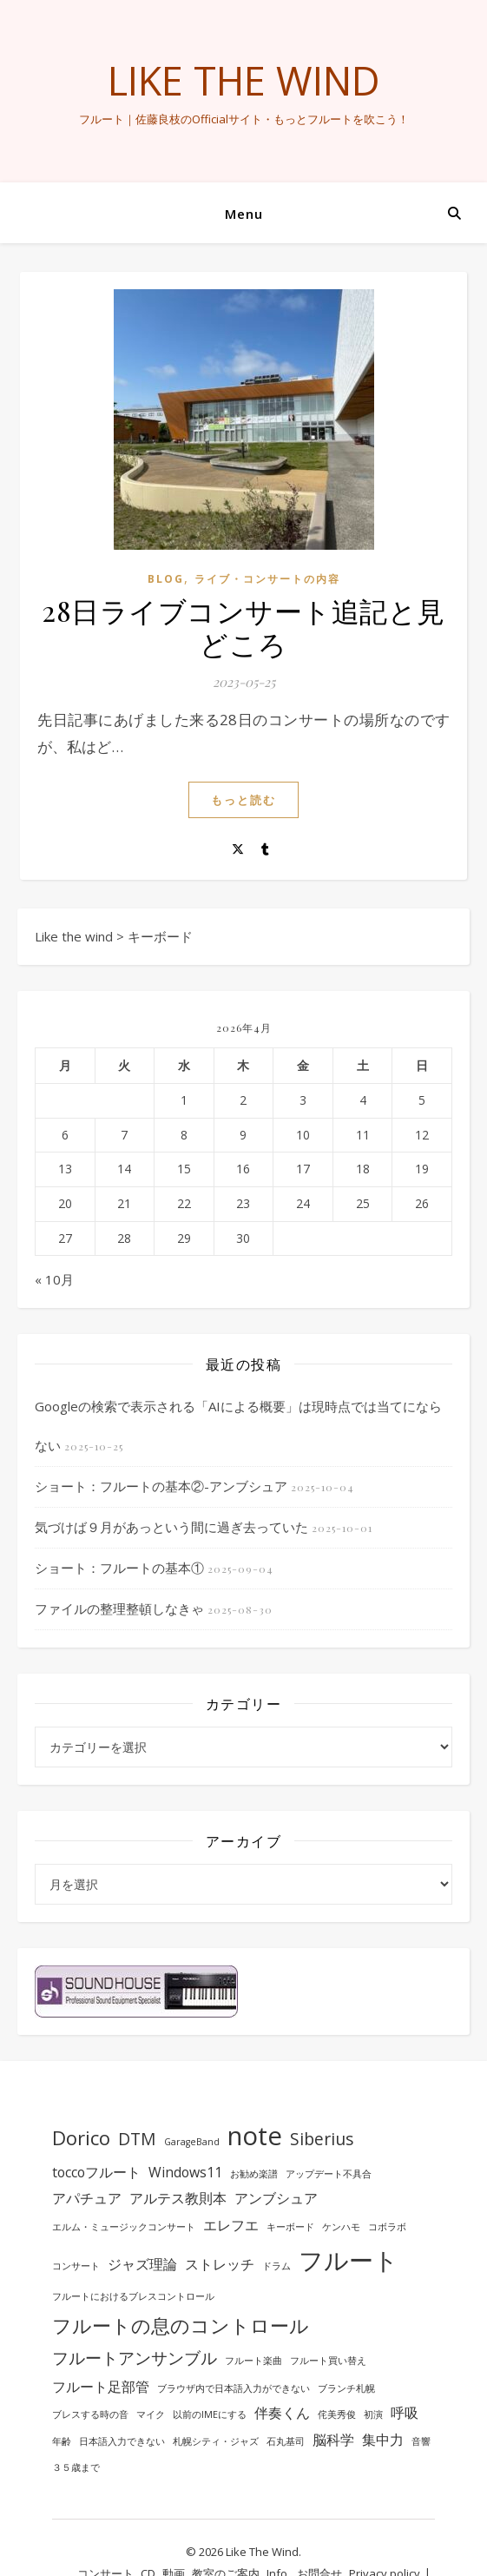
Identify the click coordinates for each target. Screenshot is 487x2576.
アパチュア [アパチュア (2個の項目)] (87, 2198)
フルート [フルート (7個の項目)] (348, 2259)
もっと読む (243, 800)
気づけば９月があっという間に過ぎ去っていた (171, 1527)
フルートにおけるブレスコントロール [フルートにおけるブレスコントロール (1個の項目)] (133, 2296)
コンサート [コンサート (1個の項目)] (76, 2266)
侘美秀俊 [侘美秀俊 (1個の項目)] (337, 2414)
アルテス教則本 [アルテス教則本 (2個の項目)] (178, 2198)
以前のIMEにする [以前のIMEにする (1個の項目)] (210, 2414)
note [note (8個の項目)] (254, 2135)
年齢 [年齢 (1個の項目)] (61, 2441)
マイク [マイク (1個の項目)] (150, 2414)
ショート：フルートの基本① (119, 1567)
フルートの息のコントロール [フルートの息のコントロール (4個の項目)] (180, 2325)
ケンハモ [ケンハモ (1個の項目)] (341, 2227)
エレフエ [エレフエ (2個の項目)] (231, 2225)
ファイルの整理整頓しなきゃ (119, 1608)
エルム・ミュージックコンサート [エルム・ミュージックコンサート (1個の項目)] (123, 2227)
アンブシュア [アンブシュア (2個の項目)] (276, 2198)
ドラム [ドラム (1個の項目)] (276, 2266)
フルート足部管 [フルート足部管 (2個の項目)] (100, 2386)
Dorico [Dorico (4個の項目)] (81, 2137)
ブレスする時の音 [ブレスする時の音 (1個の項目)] (90, 2414)
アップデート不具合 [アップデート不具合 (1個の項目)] (329, 2174)
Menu (244, 213)
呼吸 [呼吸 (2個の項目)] (404, 2412)
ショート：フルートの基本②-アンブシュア (161, 1486)
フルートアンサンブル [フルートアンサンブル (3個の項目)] (134, 2357)
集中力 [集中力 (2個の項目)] (383, 2439)
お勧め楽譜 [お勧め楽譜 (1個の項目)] (254, 2174)
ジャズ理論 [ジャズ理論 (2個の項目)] (142, 2264)
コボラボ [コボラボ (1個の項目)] (387, 2227)
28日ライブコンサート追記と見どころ (243, 626)
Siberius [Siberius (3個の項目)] (322, 2138)
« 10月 (54, 1279)
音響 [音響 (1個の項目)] (421, 2441)
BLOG (166, 578)
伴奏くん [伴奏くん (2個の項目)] (282, 2412)
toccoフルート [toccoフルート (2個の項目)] (96, 2172)
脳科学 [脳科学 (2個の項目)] (333, 2439)
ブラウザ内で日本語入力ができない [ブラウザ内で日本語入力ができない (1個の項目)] (233, 2388)
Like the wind (244, 80)
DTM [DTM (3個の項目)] (137, 2138)
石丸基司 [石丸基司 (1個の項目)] (286, 2441)
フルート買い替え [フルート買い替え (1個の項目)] (328, 2361)
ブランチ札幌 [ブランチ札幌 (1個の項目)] (346, 2388)
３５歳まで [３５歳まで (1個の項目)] (76, 2467)
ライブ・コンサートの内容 (267, 578)
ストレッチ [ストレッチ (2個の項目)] (219, 2264)
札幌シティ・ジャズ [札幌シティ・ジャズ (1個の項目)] (216, 2441)
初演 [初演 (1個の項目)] (373, 2414)
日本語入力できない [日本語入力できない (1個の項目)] (122, 2441)
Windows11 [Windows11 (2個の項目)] (185, 2172)
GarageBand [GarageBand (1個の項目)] (192, 2142)
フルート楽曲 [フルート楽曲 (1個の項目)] (253, 2361)
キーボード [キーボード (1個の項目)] (290, 2227)
